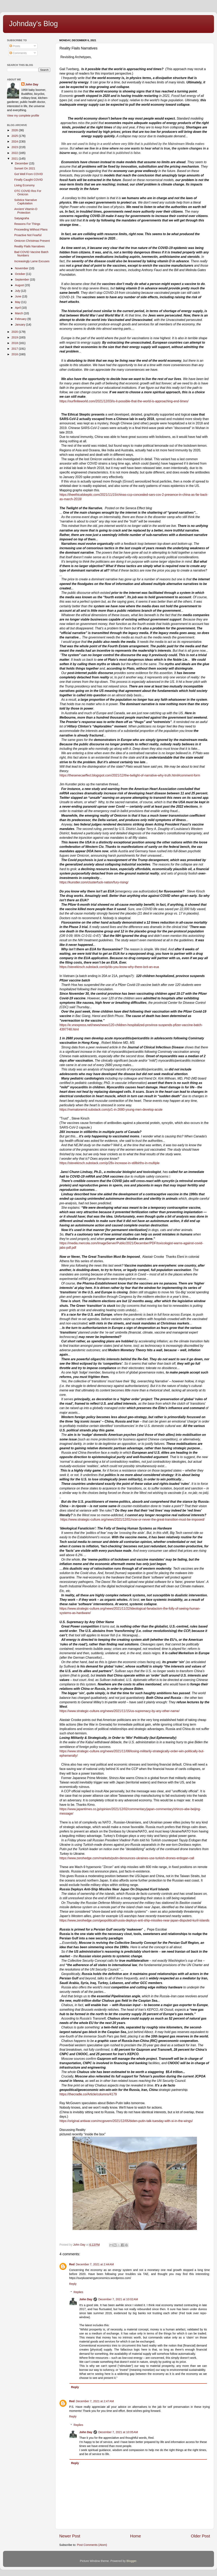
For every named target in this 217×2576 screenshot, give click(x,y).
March (19, 313)
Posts (14, 46)
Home (135, 2536)
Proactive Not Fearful (27, 235)
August (20, 285)
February (21, 319)
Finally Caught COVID (28, 179)
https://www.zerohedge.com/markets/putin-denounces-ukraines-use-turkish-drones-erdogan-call (126, 1858)
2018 (15, 343)
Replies (78, 2292)
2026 (15, 130)
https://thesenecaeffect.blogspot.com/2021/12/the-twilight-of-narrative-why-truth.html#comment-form (129, 775)
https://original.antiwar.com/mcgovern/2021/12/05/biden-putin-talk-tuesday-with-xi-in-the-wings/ (126, 2121)
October (20, 274)
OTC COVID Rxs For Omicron (27, 192)
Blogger (131, 2561)
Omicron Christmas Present (32, 240)
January (20, 324)
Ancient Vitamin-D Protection (25, 210)
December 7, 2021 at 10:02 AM (118, 2299)
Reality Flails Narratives (29, 246)
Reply (73, 2283)
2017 (15, 348)
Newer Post (69, 2536)
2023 (15, 147)
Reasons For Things (27, 223)
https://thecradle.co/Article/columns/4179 (88, 2094)
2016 (15, 354)
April (18, 307)
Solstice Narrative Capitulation (25, 201)
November (22, 268)
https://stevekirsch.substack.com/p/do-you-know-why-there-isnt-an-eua (109, 967)
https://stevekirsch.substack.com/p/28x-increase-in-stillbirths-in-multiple (109, 1163)
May (18, 302)
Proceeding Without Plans (31, 229)
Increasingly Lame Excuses (31, 261)
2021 (15, 158)
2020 (15, 331)
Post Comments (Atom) (92, 2544)
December (22, 163)
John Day (85, 2299)
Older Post (200, 2536)
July (18, 290)
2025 (15, 135)
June (18, 296)
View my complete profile (23, 115)
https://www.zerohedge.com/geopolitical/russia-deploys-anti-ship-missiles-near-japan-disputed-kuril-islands (134, 1920)
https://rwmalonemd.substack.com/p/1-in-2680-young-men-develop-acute (111, 1109)
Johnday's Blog (33, 23)
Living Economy (24, 185)
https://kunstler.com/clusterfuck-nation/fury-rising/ (93, 882)
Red (72, 2264)
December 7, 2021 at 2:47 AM (95, 2401)
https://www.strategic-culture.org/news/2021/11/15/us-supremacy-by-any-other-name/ (119, 1711)
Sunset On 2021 (24, 168)
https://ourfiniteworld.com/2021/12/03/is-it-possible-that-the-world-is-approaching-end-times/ (123, 401)
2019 (15, 337)
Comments (18, 53)
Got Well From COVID (28, 174)
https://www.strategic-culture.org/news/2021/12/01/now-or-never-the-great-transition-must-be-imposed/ (132, 1519)
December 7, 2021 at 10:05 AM (118, 2432)
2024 (15, 141)
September (22, 279)
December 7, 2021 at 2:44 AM (95, 2264)
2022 (15, 153)
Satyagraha (21, 218)
